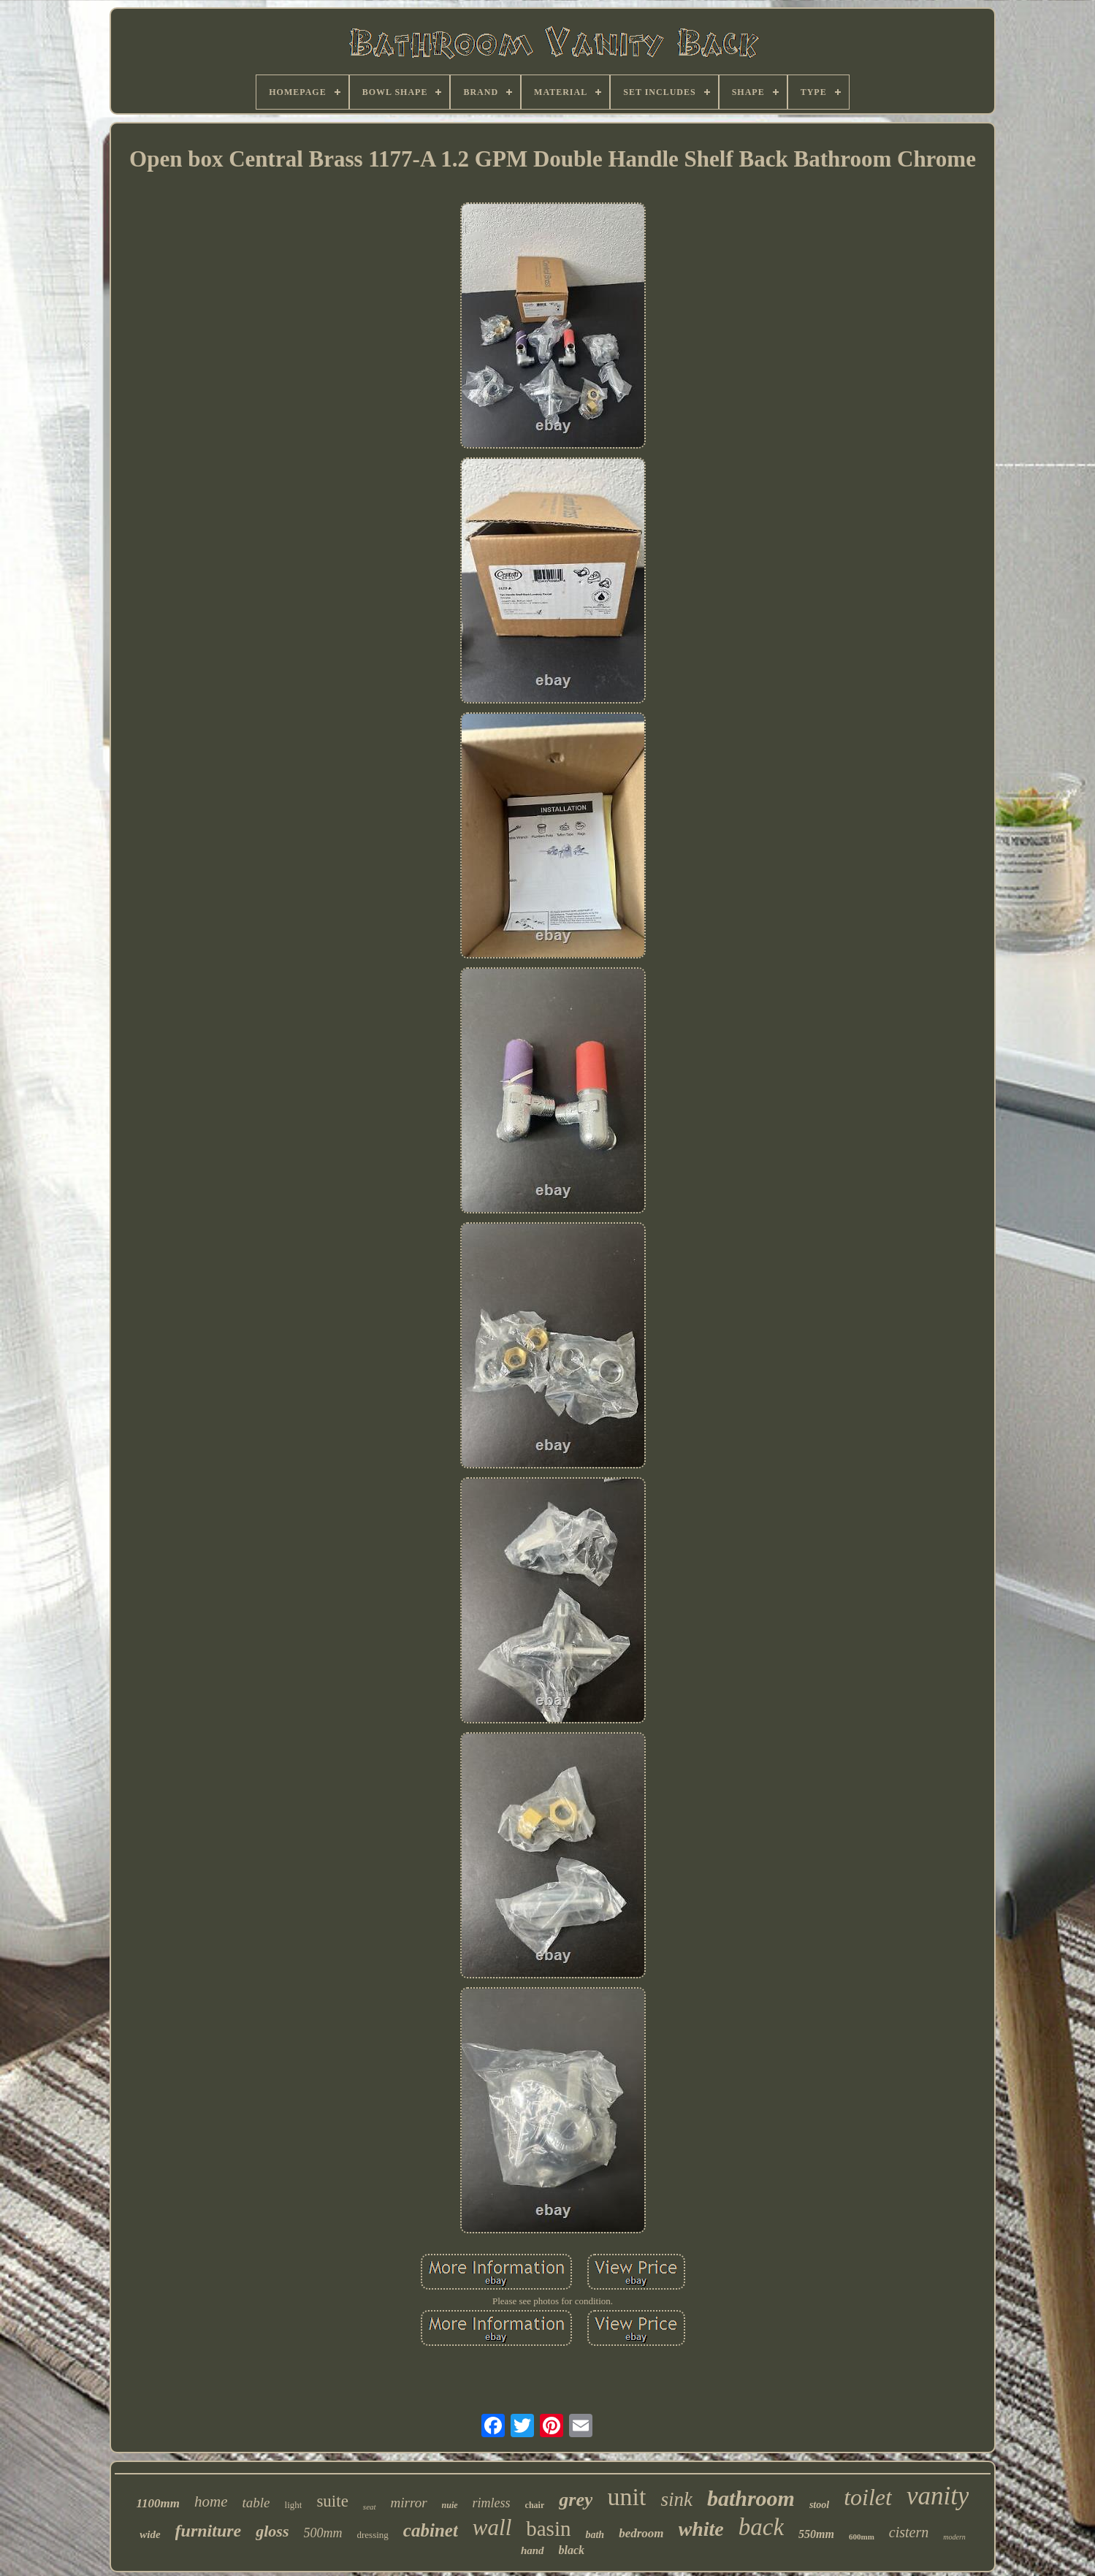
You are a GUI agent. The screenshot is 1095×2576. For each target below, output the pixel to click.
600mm (861, 2536)
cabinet (430, 2530)
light (293, 2504)
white (701, 2529)
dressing (373, 2534)
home (211, 2501)
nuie (450, 2505)
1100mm (158, 2503)
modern (954, 2537)
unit (626, 2496)
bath (594, 2534)
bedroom (641, 2533)
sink (676, 2499)
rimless (492, 2503)
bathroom (751, 2498)
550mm (816, 2534)
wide (150, 2534)
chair (535, 2505)
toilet (868, 2497)
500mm (323, 2533)
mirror (409, 2502)
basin (548, 2528)
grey (575, 2499)
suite (332, 2501)
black (572, 2550)
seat (369, 2506)
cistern (908, 2532)
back (761, 2527)
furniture (208, 2530)
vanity (938, 2496)
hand (532, 2550)
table (256, 2502)
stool (819, 2504)
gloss (272, 2531)
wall (492, 2527)
